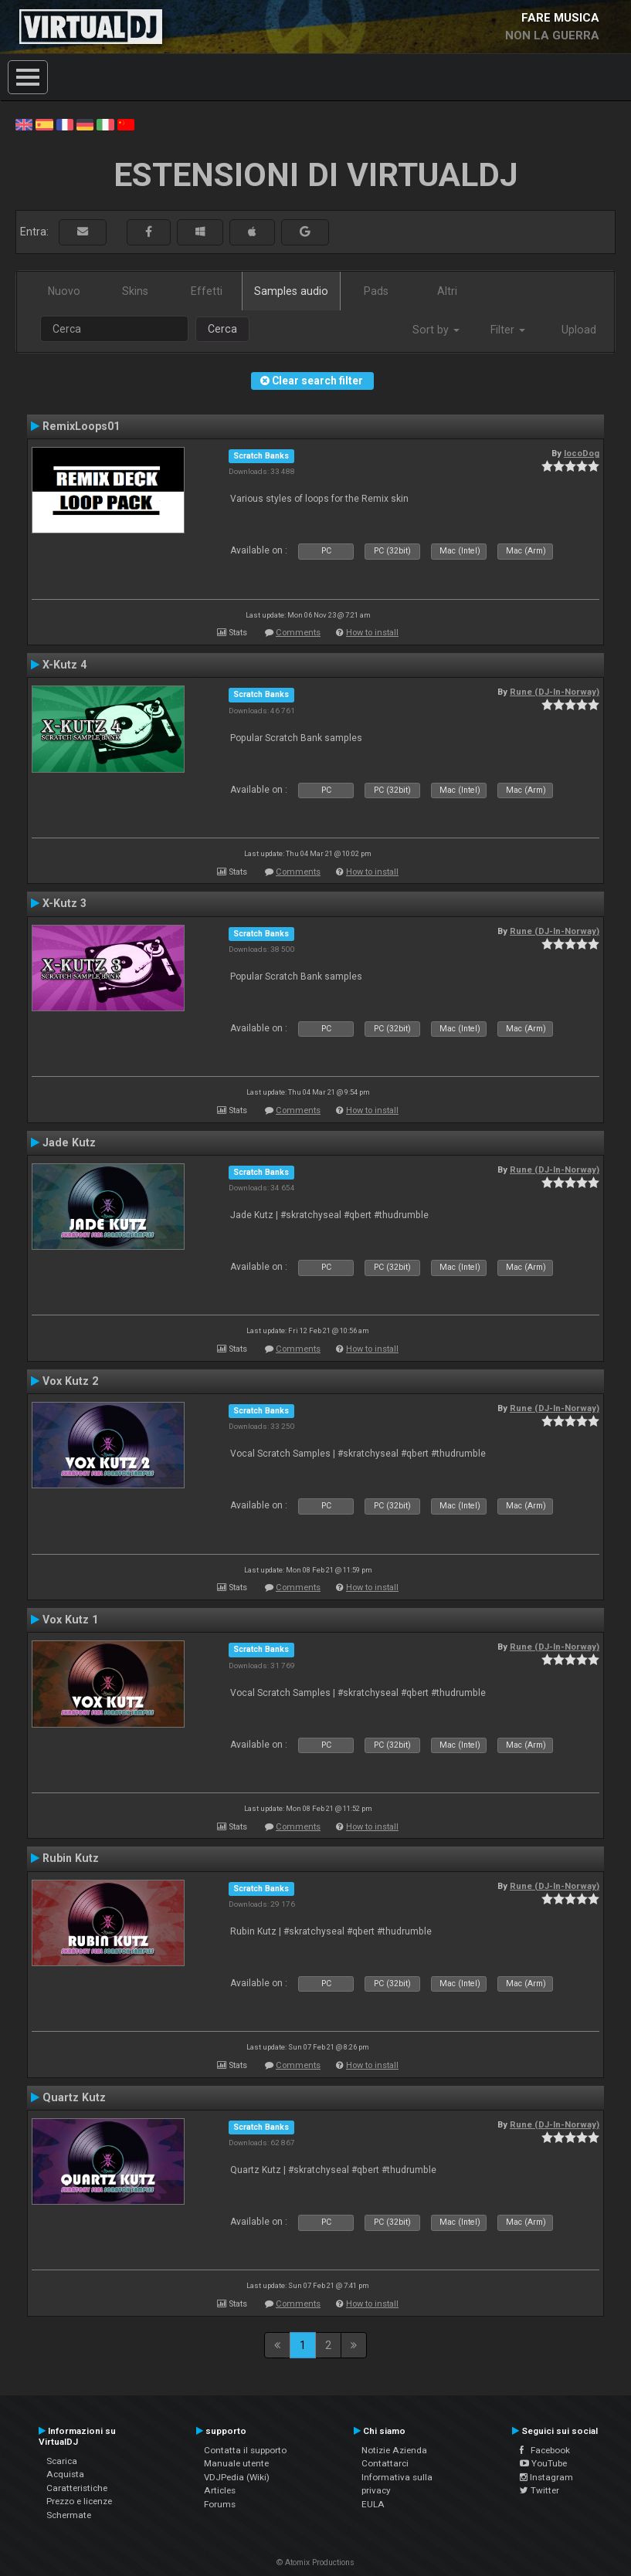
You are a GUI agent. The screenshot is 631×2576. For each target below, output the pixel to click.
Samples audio (291, 291)
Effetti (206, 291)
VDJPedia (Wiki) (237, 2477)
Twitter (539, 2490)
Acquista (65, 2474)
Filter (507, 329)
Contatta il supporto (245, 2450)
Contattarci (385, 2463)
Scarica (61, 2461)
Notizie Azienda (394, 2450)
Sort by (436, 329)
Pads (376, 291)
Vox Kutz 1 (70, 1619)
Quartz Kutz (74, 2097)
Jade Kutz (69, 1142)
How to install (372, 633)
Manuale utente (236, 2463)
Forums (220, 2504)
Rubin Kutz (70, 1858)
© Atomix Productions (315, 2562)
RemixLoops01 (81, 426)
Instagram (546, 2477)
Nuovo (64, 291)
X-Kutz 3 (64, 903)
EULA (373, 2504)
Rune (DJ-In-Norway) (554, 691)
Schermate (68, 2515)
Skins (135, 291)
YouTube (543, 2463)
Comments (298, 633)
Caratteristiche (76, 2488)
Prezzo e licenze (79, 2501)
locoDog (581, 453)
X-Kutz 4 (64, 664)
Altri (447, 291)
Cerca (222, 329)
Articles (220, 2490)
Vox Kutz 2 (70, 1381)
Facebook (545, 2450)
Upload (578, 329)
